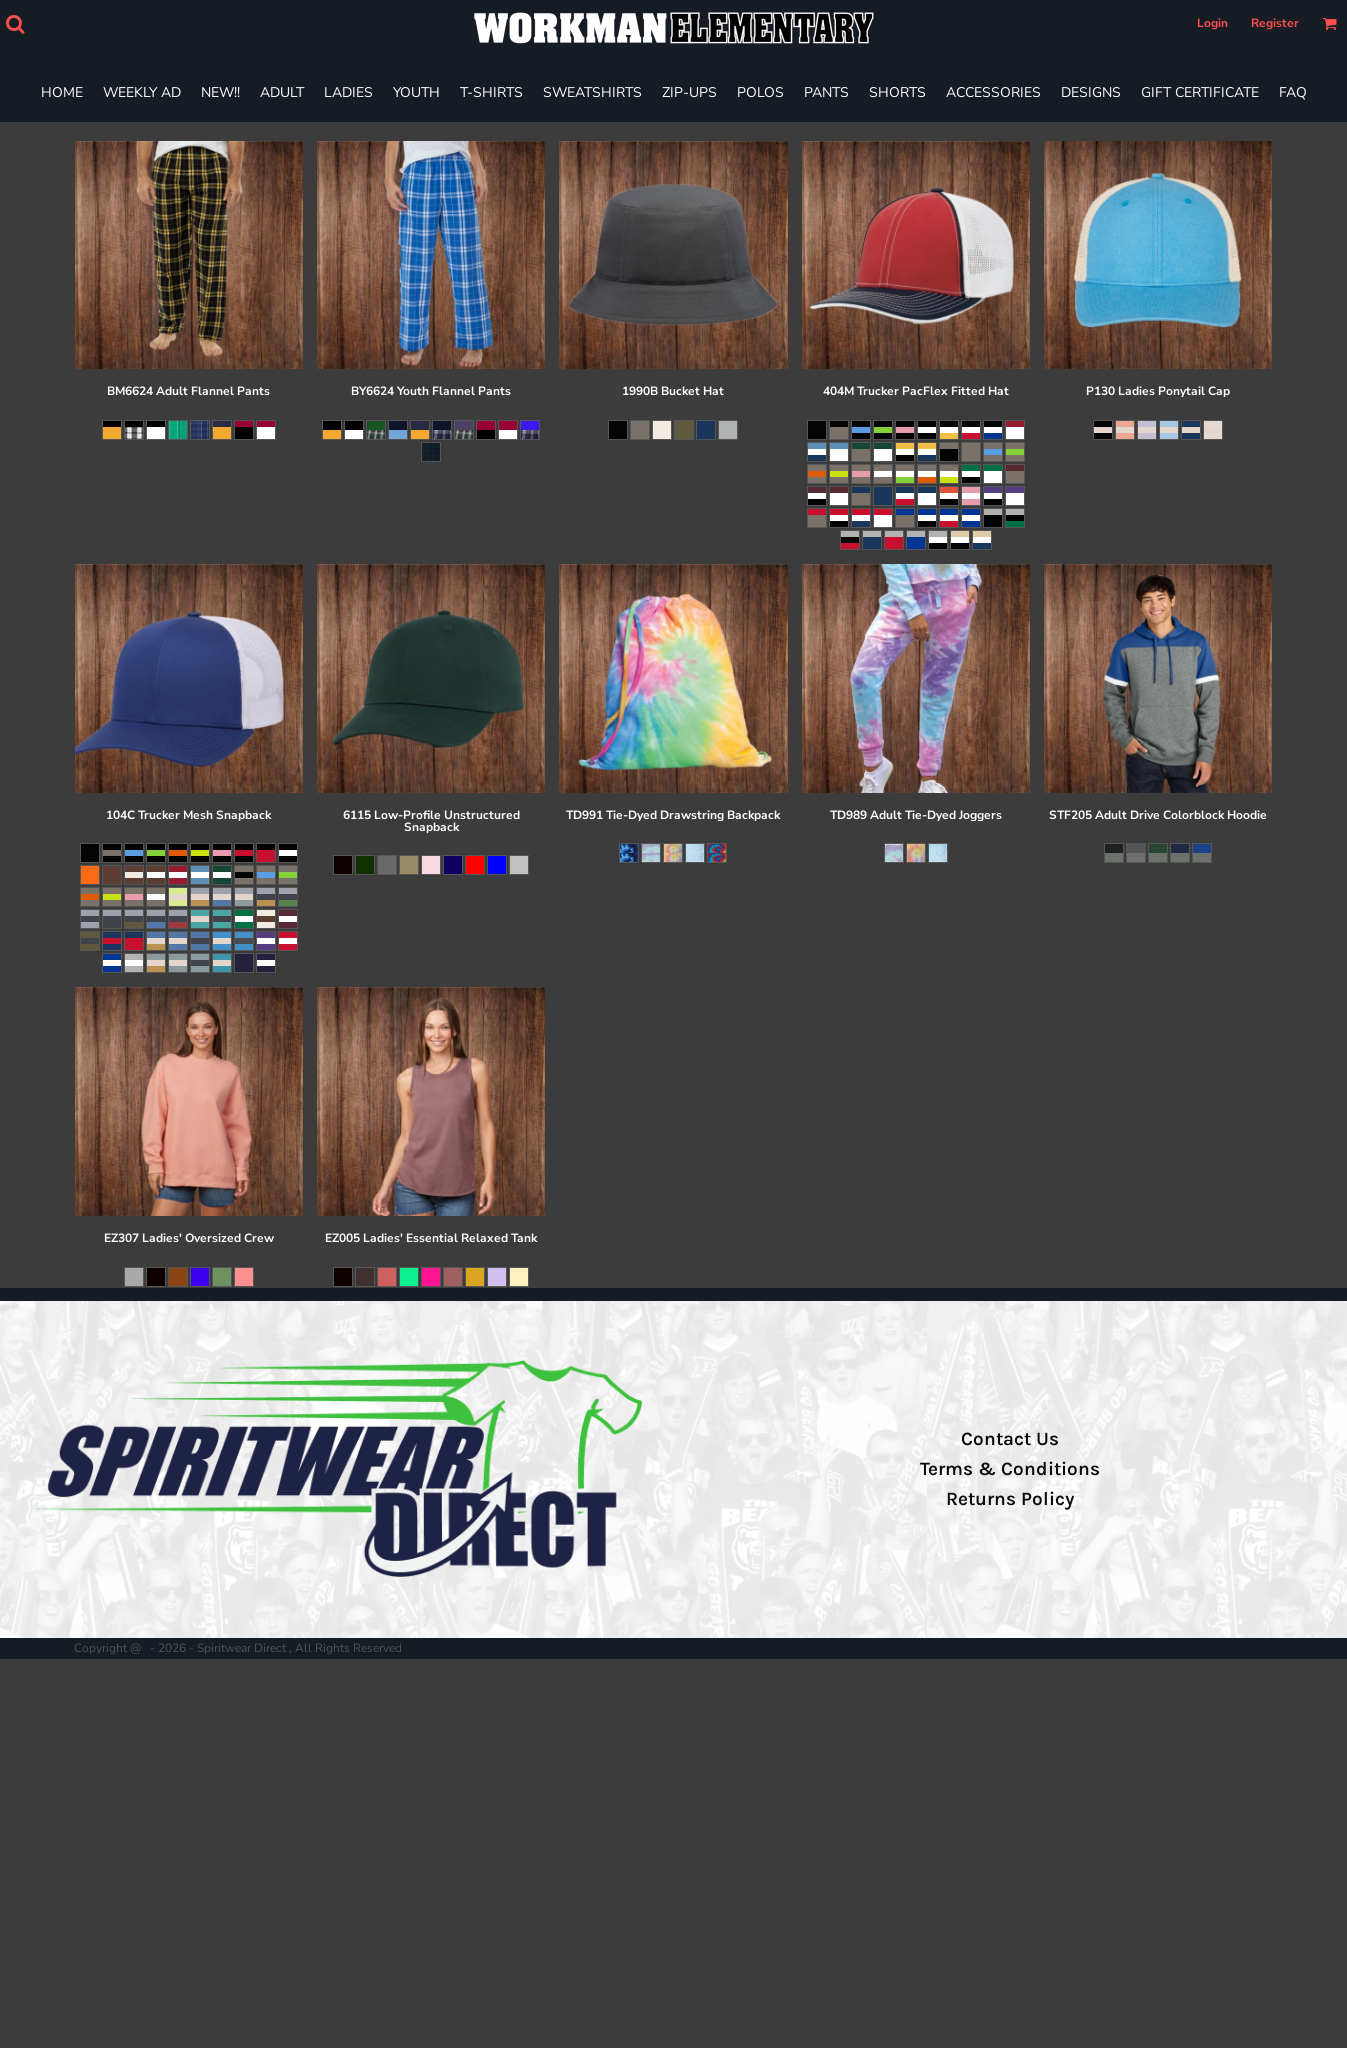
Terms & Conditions (1010, 1469)
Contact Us (1010, 1439)
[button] (15, 24)
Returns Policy (1010, 1499)
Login (1212, 23)
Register (1275, 23)
